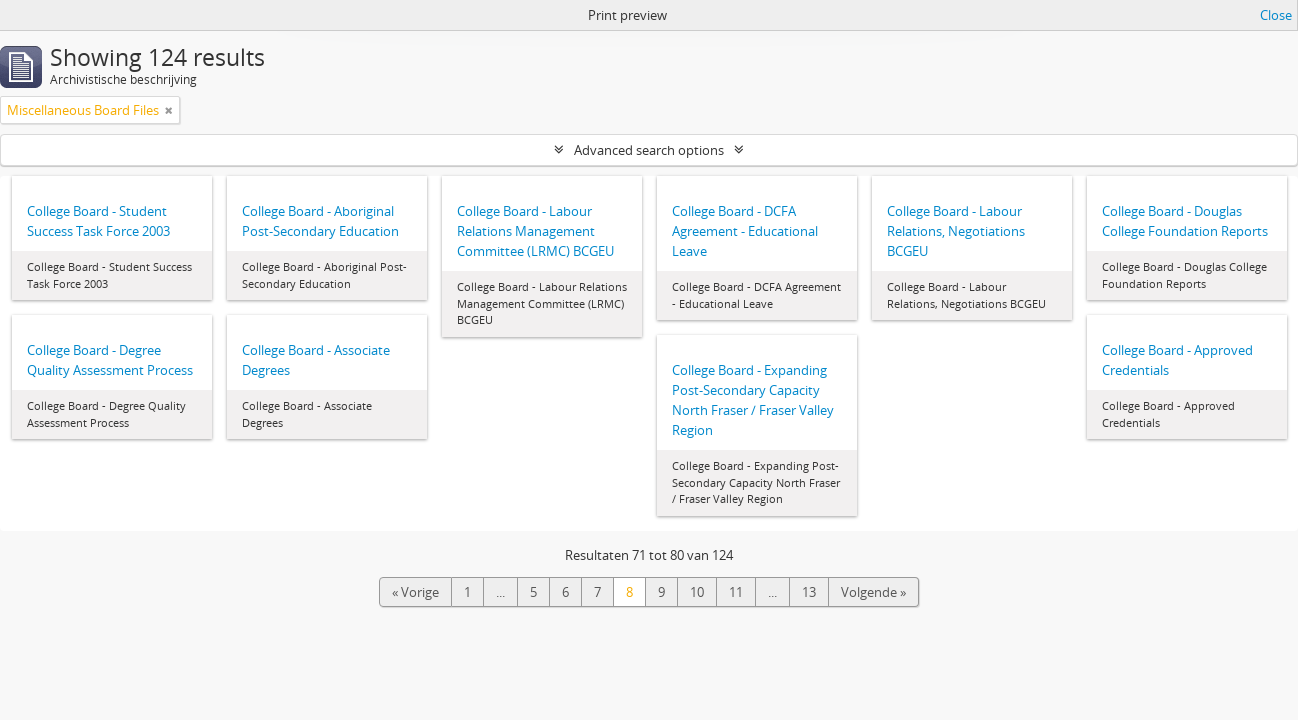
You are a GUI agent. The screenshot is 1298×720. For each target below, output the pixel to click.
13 (809, 592)
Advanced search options (649, 150)
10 (697, 592)
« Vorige (415, 592)
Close (1276, 15)
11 (736, 592)
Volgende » (873, 592)
